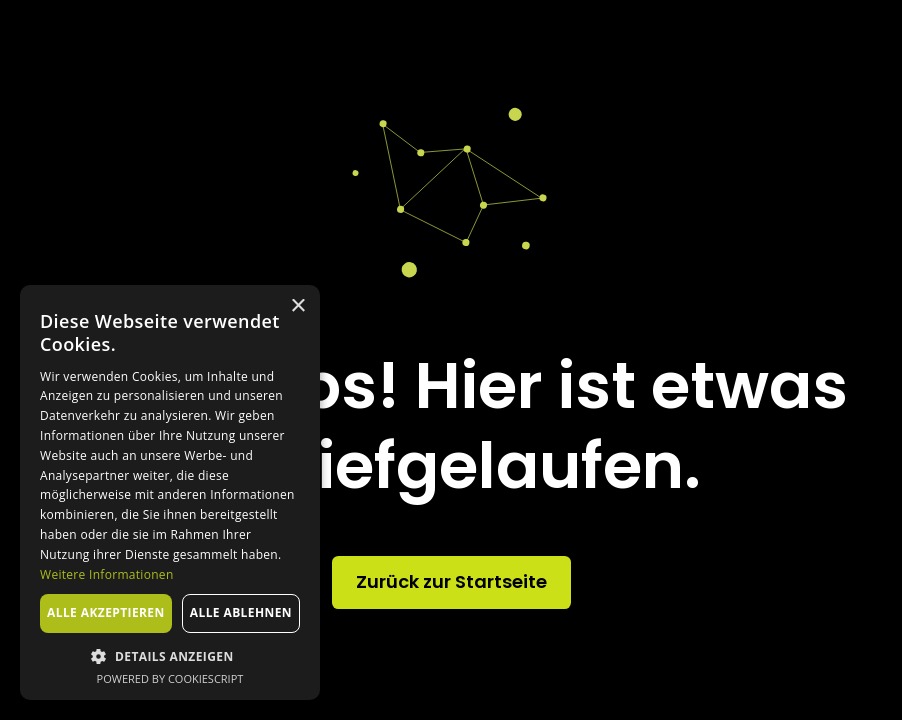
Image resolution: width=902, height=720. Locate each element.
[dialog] (170, 492)
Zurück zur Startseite (451, 581)
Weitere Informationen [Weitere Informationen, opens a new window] (107, 574)
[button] (170, 656)
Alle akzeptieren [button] (106, 612)
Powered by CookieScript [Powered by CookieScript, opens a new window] (170, 678)
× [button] (297, 306)
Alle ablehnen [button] (241, 612)
